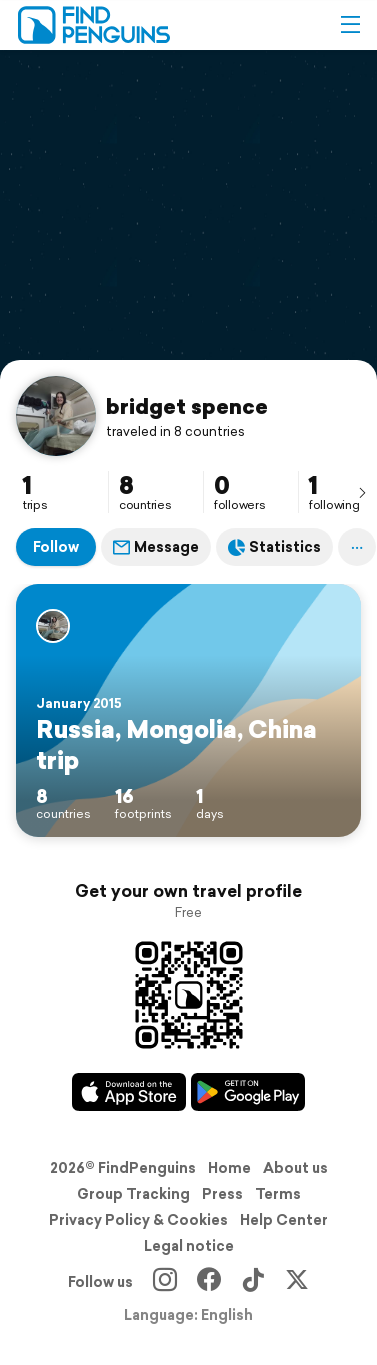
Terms (278, 1194)
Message (156, 547)
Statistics (274, 547)
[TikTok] (253, 1282)
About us (295, 1168)
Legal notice (189, 1246)
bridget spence (187, 406)
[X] (297, 1282)
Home (229, 1168)
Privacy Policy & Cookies (138, 1220)
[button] (350, 25)
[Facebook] (209, 1282)
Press (222, 1194)
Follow (56, 547)
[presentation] (362, 492)
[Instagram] (165, 1282)
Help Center (284, 1220)
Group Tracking (133, 1194)
